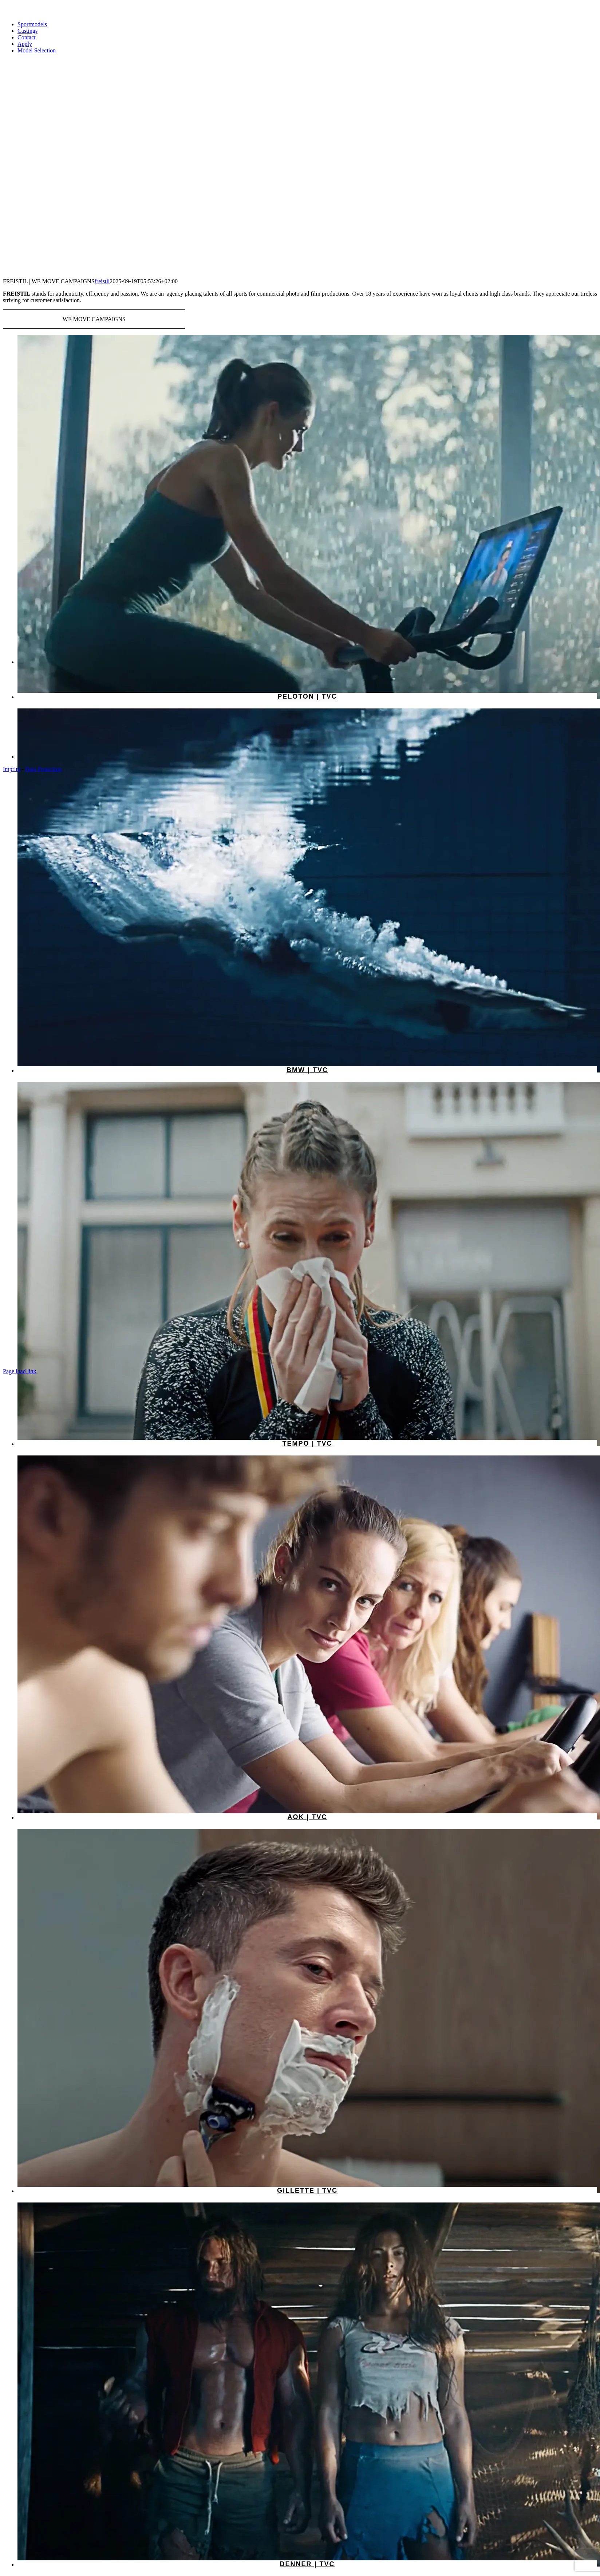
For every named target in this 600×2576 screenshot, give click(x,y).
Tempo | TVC (307, 1443)
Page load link (19, 1371)
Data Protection (43, 769)
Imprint (11, 769)
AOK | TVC (307, 1817)
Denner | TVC (307, 2564)
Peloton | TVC (307, 696)
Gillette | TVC (307, 2190)
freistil (102, 281)
